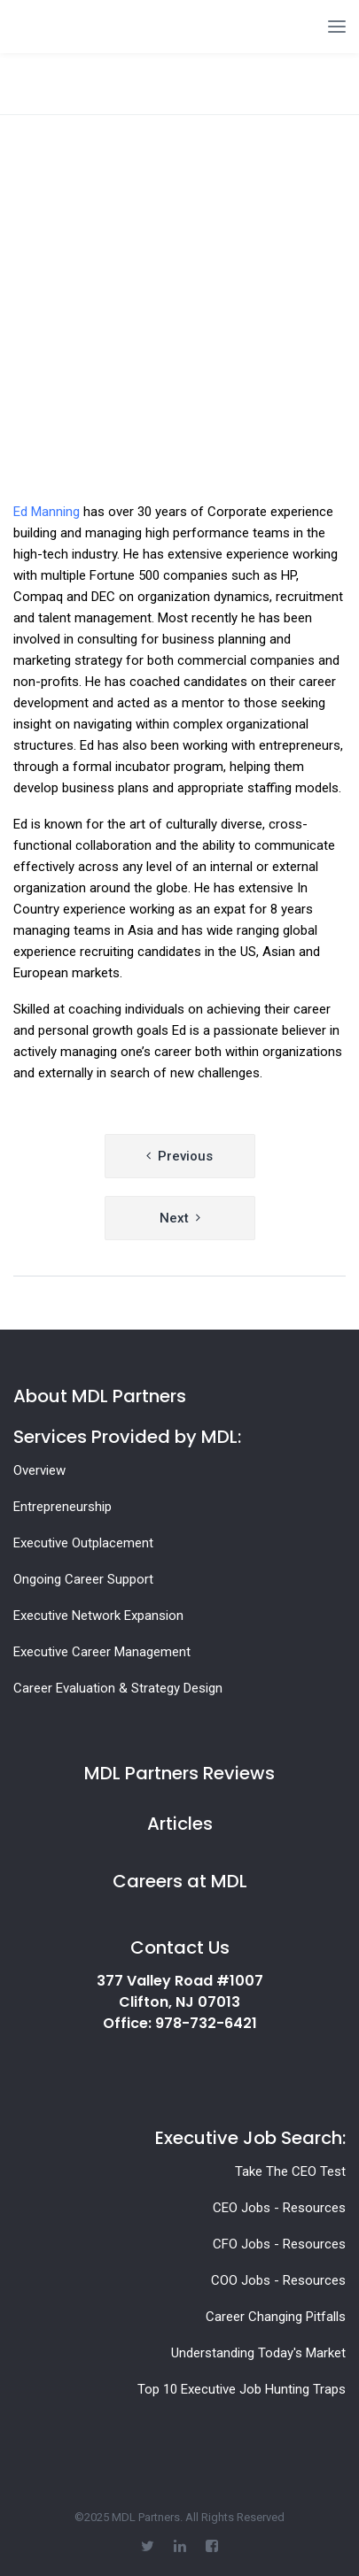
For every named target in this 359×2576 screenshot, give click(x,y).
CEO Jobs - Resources (279, 2208)
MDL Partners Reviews (179, 1773)
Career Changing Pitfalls (276, 2317)
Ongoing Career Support (83, 1579)
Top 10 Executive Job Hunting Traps (241, 2389)
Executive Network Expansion (98, 1615)
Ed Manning (46, 512)
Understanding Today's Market (258, 2353)
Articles (180, 1823)
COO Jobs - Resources (278, 2280)
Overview (39, 1470)
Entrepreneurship (62, 1507)
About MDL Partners (99, 1396)
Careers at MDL (180, 1881)
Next (174, 1218)
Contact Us (180, 1947)
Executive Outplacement (83, 1543)
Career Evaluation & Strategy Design (117, 1688)
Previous (185, 1156)
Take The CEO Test (290, 2171)
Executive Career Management (102, 1652)
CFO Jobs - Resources (279, 2244)
